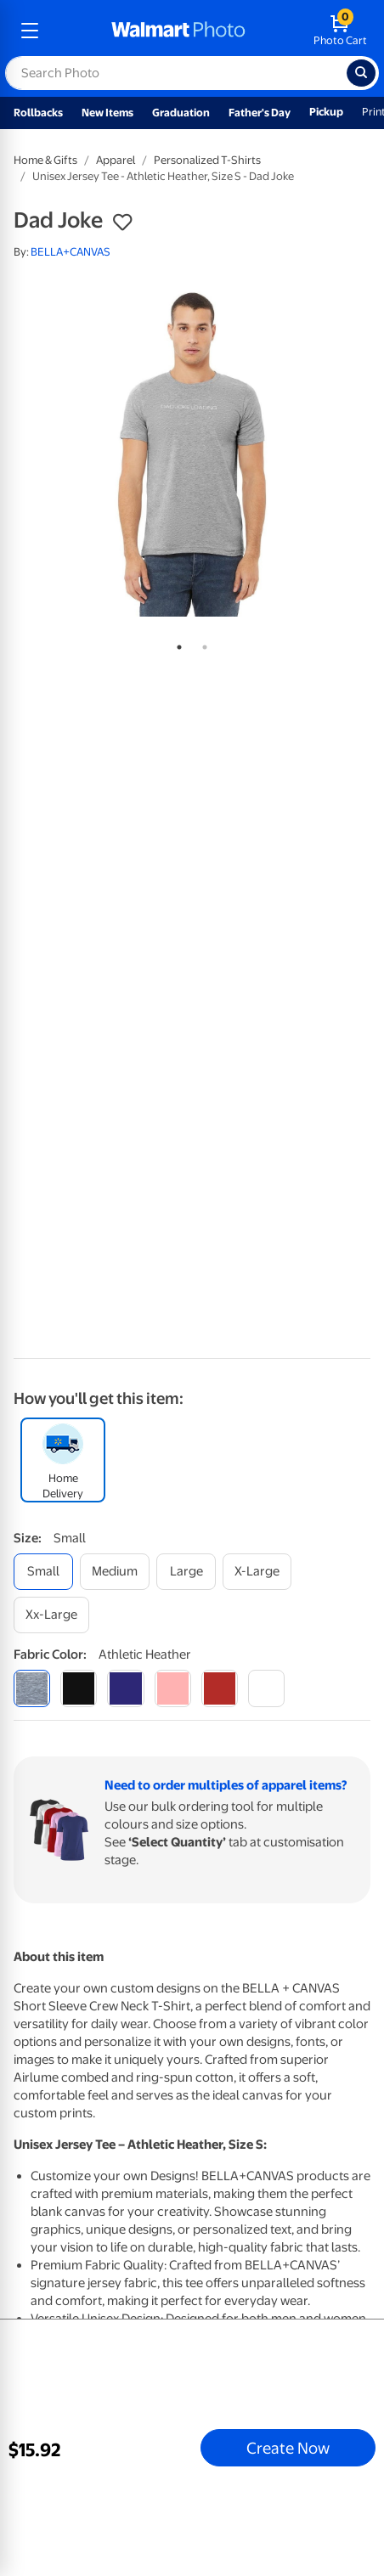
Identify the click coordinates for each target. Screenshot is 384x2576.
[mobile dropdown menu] (29, 30)
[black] (78, 1688)
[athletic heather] (32, 1688)
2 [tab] (201, 643)
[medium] (115, 1571)
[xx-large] (51, 1615)
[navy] (125, 1688)
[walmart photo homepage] (178, 30)
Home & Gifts (45, 160)
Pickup (326, 111)
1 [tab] (175, 643)
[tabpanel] (192, 451)
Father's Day (260, 112)
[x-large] (257, 1571)
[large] (186, 1571)
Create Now (288, 2447)
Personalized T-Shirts (207, 160)
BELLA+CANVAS (70, 251)
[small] (43, 1571)
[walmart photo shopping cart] (340, 30)
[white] (266, 1688)
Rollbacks (38, 112)
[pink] (173, 1688)
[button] (122, 222)
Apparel (115, 160)
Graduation (181, 112)
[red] (219, 1688)
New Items (107, 112)
